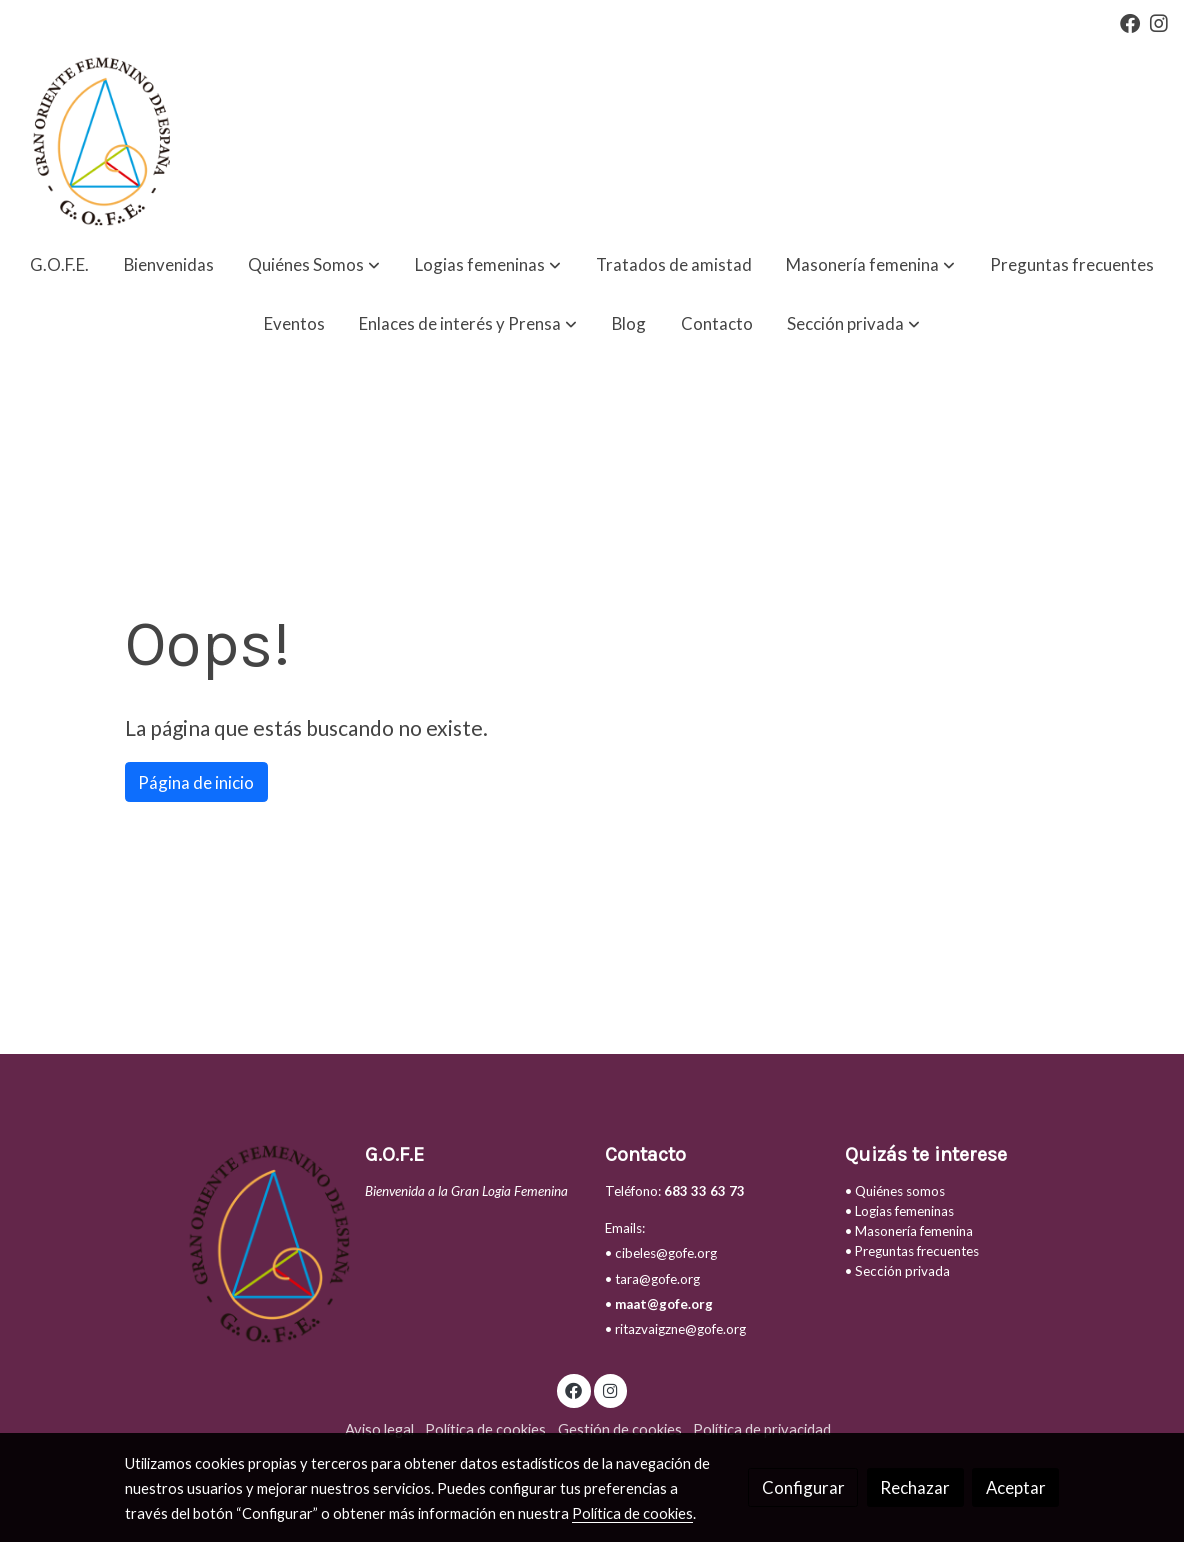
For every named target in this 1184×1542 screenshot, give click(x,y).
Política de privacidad (762, 1429)
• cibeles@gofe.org (661, 1253)
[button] (314, 265)
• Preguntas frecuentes (912, 1251)
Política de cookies (485, 1429)
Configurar (803, 1487)
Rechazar (915, 1487)
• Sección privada (897, 1271)
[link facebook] (1130, 22)
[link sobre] (232, 1243)
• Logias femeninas (899, 1211)
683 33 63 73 (704, 1191)
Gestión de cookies (620, 1429)
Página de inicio (196, 782)
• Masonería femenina (909, 1231)
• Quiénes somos (895, 1191)
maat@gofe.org (664, 1304)
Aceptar (1016, 1487)
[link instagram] (1159, 22)
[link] (98, 141)
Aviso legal (379, 1429)
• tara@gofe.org (652, 1279)
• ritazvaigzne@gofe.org (675, 1329)
